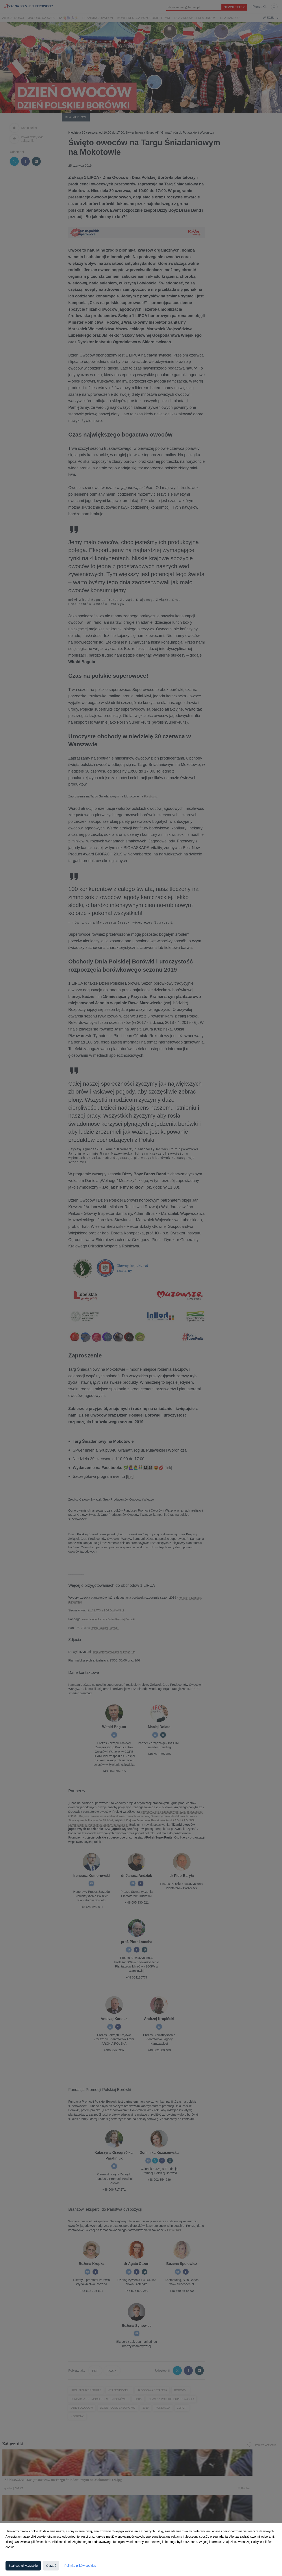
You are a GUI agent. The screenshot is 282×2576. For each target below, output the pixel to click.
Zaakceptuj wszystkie (23, 2565)
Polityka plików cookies (80, 2565)
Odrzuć (51, 2565)
